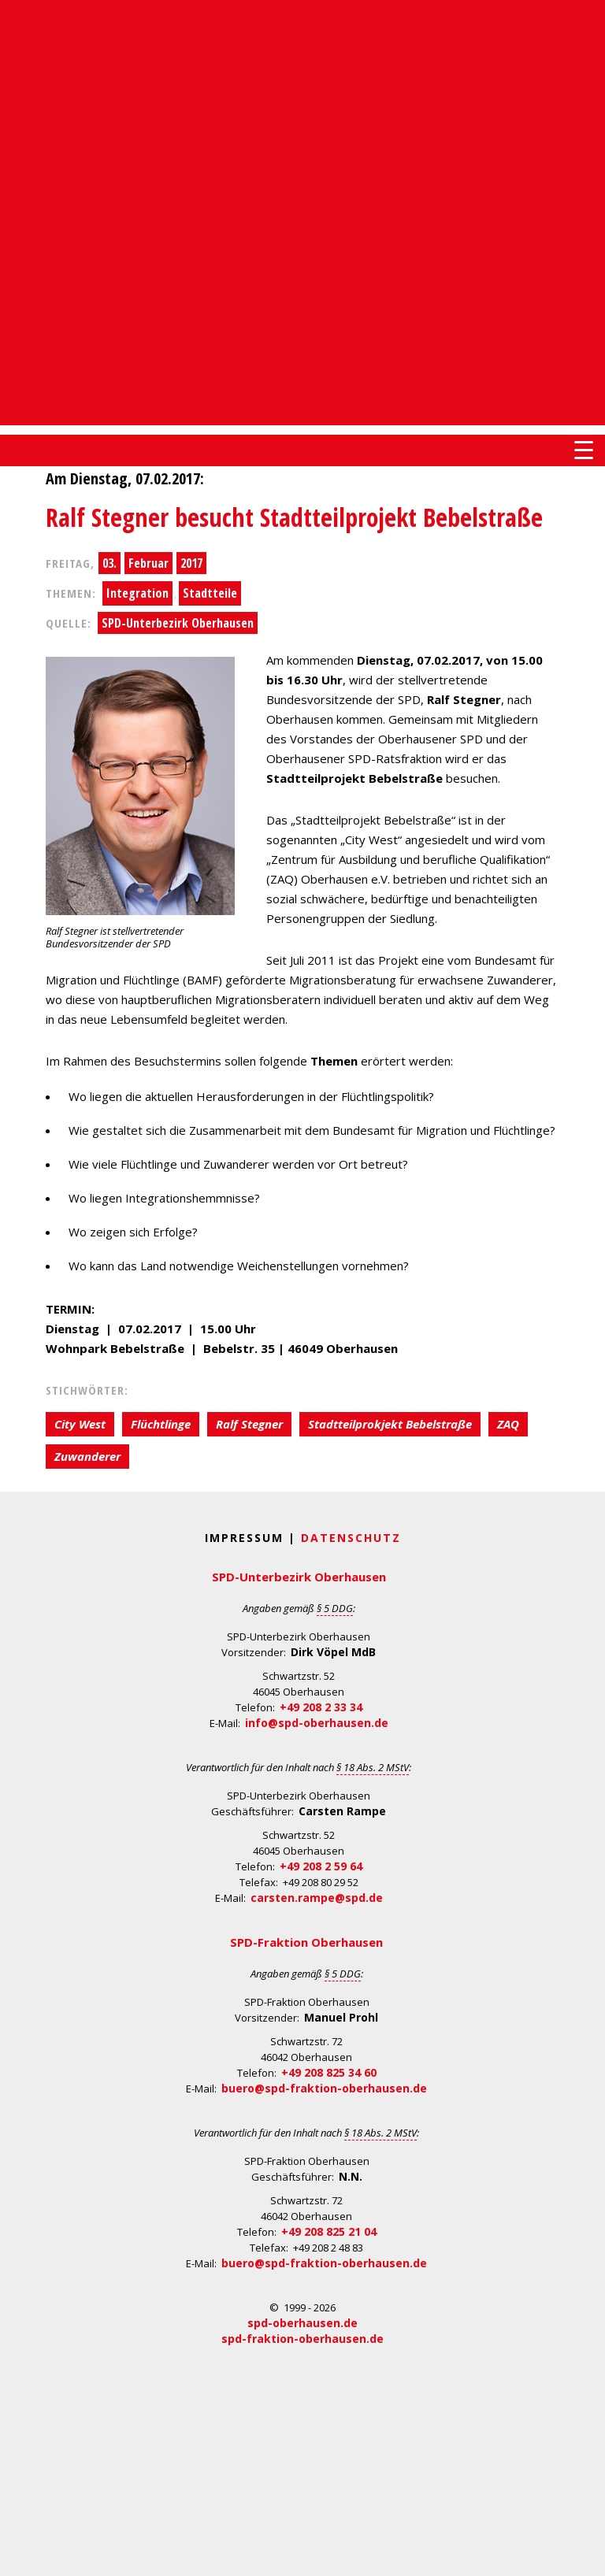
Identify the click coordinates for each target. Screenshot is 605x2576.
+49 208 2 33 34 (321, 1706)
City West (80, 1424)
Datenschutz (351, 1537)
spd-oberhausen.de (302, 2322)
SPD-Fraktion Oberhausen (306, 1942)
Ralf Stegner (249, 1424)
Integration (137, 593)
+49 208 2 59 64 (321, 1866)
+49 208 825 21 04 (329, 2231)
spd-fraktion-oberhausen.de (302, 2338)
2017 (191, 563)
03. (109, 563)
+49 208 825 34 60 (329, 2072)
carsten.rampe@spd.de (317, 1897)
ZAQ (508, 1424)
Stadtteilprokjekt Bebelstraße (390, 1424)
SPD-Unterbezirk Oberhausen (178, 623)
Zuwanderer (87, 1456)
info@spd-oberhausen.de (316, 1722)
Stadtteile (210, 593)
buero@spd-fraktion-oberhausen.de (324, 2088)
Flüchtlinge (161, 1424)
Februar (148, 563)
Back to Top (583, 2554)
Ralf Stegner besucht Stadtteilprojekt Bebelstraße (294, 517)
